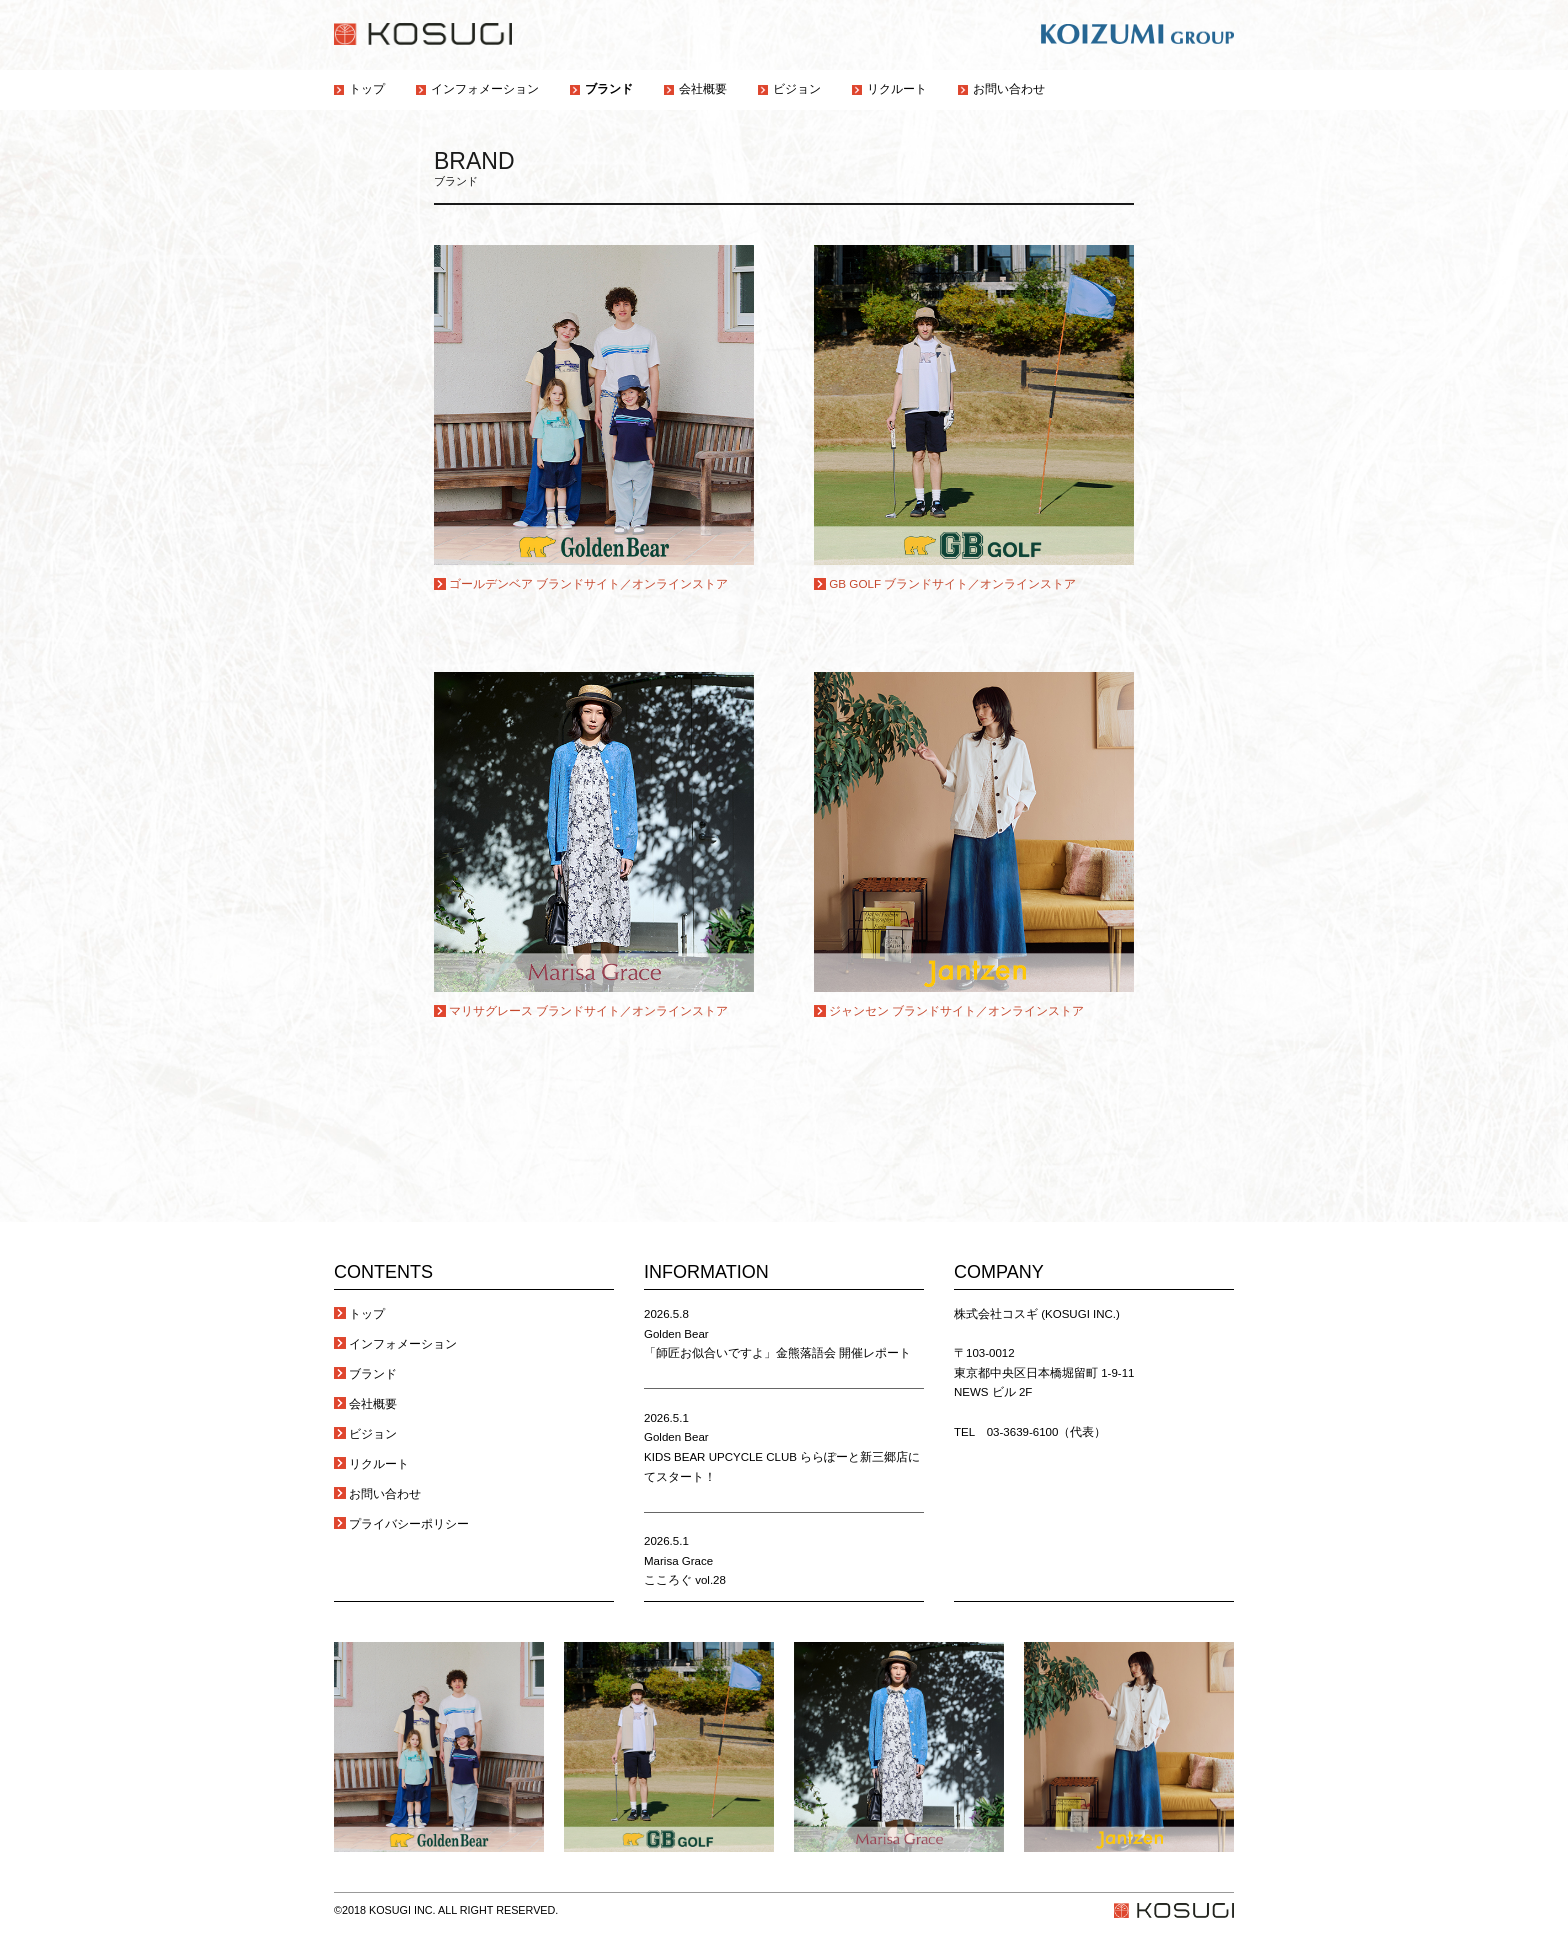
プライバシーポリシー (409, 1524)
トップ (367, 1314)
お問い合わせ (385, 1494)
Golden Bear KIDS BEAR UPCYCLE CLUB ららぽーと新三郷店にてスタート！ (782, 1456)
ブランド (373, 1374)
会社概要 (373, 1404)
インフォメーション (403, 1344)
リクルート (379, 1464)
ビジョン (373, 1434)
